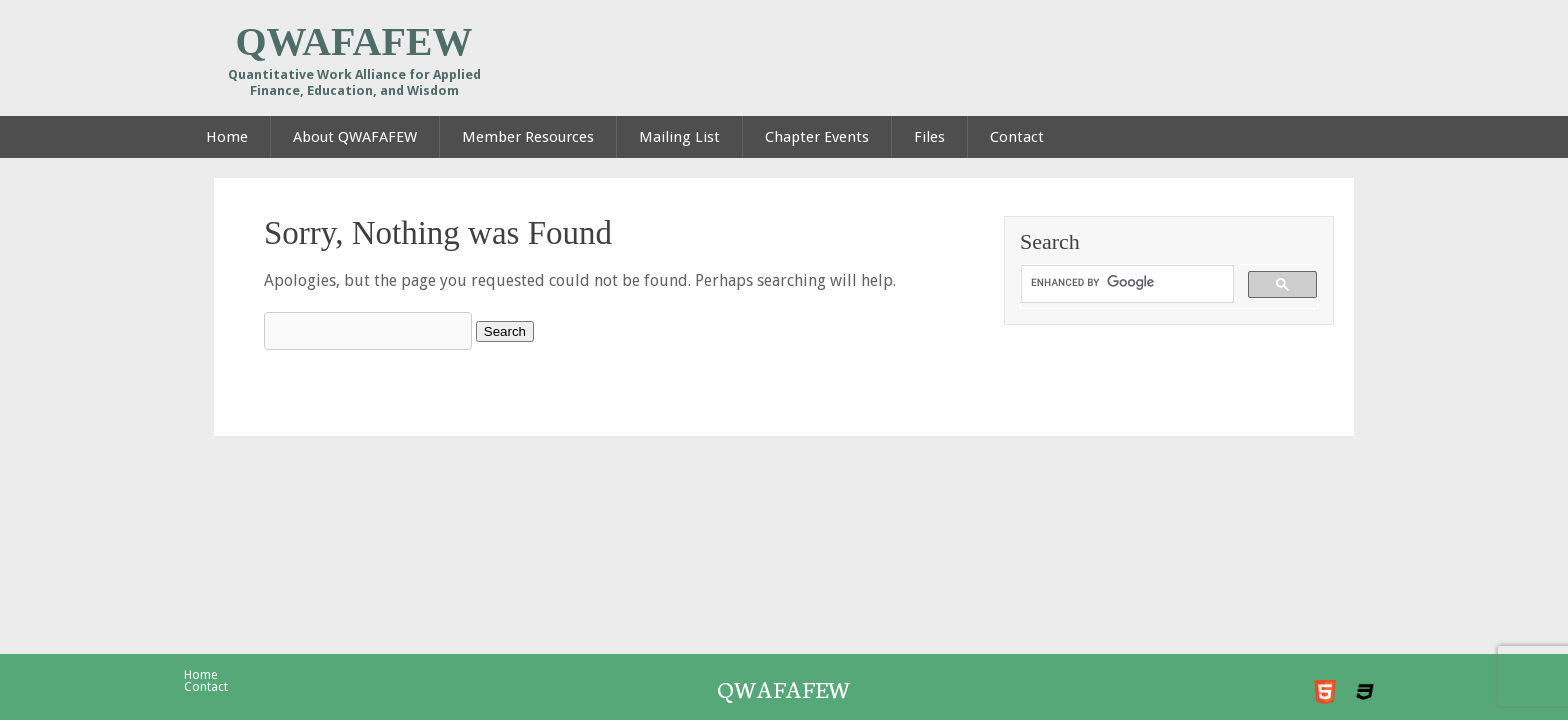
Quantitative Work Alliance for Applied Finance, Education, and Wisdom (354, 82)
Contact (206, 687)
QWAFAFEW (353, 42)
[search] (1125, 283)
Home (200, 675)
